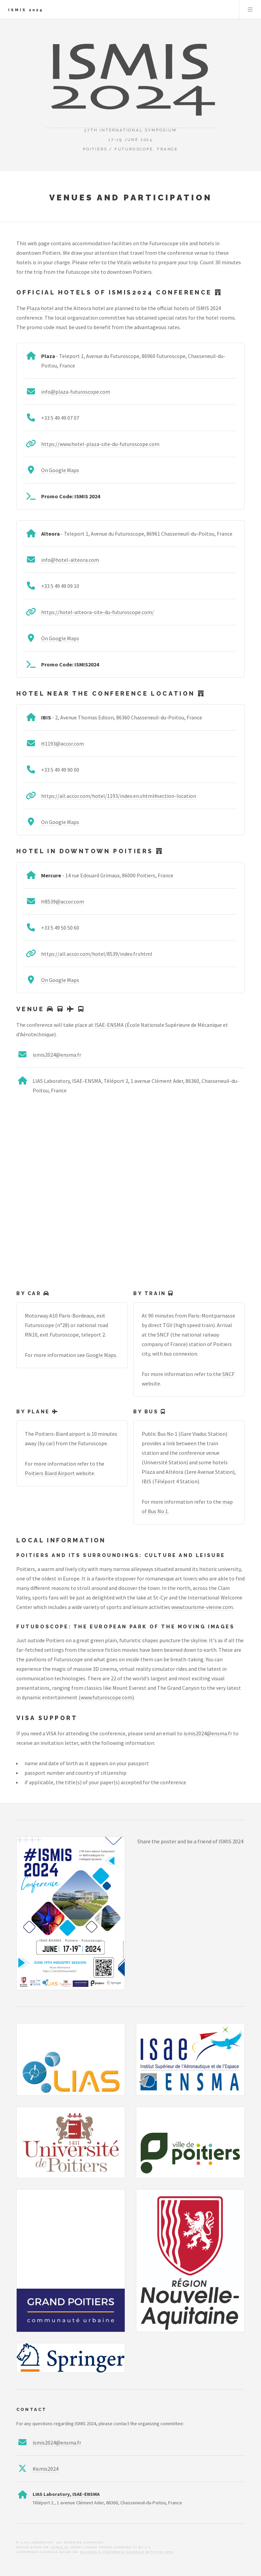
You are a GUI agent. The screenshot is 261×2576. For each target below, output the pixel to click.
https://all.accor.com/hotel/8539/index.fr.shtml (96, 953)
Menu (250, 9)
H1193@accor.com (62, 743)
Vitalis (124, 262)
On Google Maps (60, 470)
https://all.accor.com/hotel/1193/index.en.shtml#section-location (118, 795)
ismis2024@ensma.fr (57, 1054)
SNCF (228, 1374)
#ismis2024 (45, 2468)
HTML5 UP (60, 2547)
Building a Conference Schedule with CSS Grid (127, 2552)
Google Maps (101, 1355)
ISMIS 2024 (26, 9)
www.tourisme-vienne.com (202, 1607)
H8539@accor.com (62, 901)
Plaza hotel (40, 308)
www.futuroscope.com (106, 1697)
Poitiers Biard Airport (50, 1473)
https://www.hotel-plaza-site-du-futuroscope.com (100, 444)
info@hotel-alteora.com (70, 559)
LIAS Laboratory (51, 2494)
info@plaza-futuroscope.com (75, 391)
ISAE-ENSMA (109, 1024)
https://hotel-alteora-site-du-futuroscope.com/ (97, 612)
